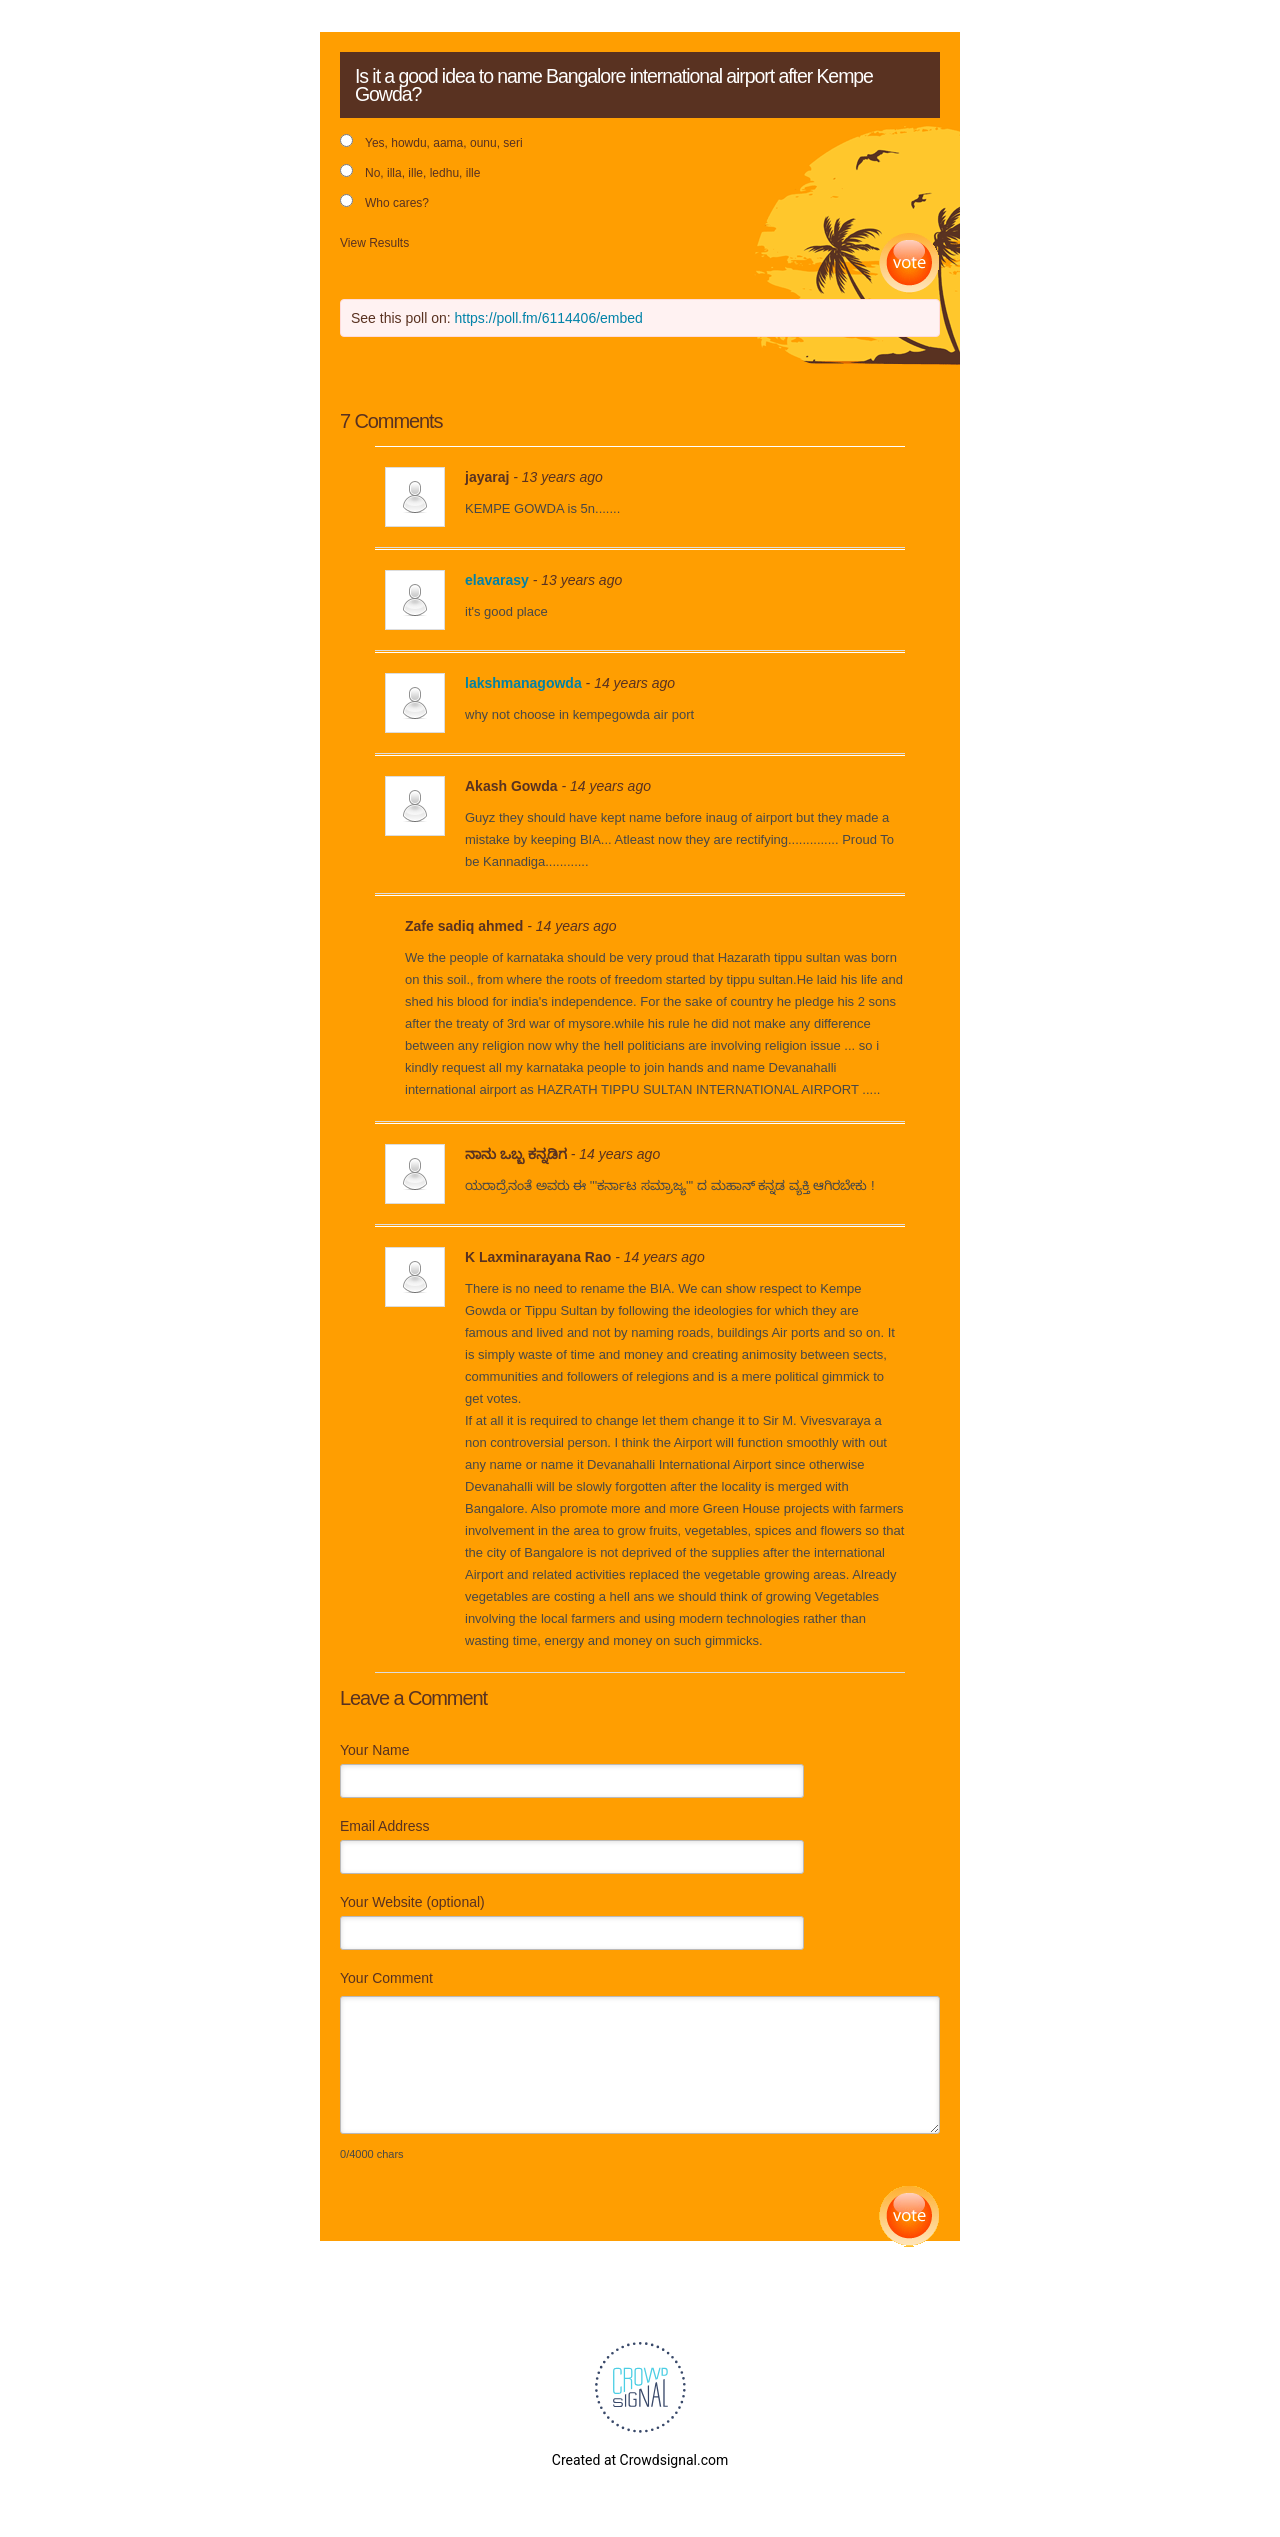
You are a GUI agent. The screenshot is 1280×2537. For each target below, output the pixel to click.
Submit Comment (909, 2216)
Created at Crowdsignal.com (640, 2460)
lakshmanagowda (523, 683)
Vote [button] (909, 263)
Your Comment (386, 1978)
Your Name (375, 1750)
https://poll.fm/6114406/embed (549, 318)
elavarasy (497, 580)
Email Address (384, 1826)
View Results (374, 243)
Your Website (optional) (412, 1902)
